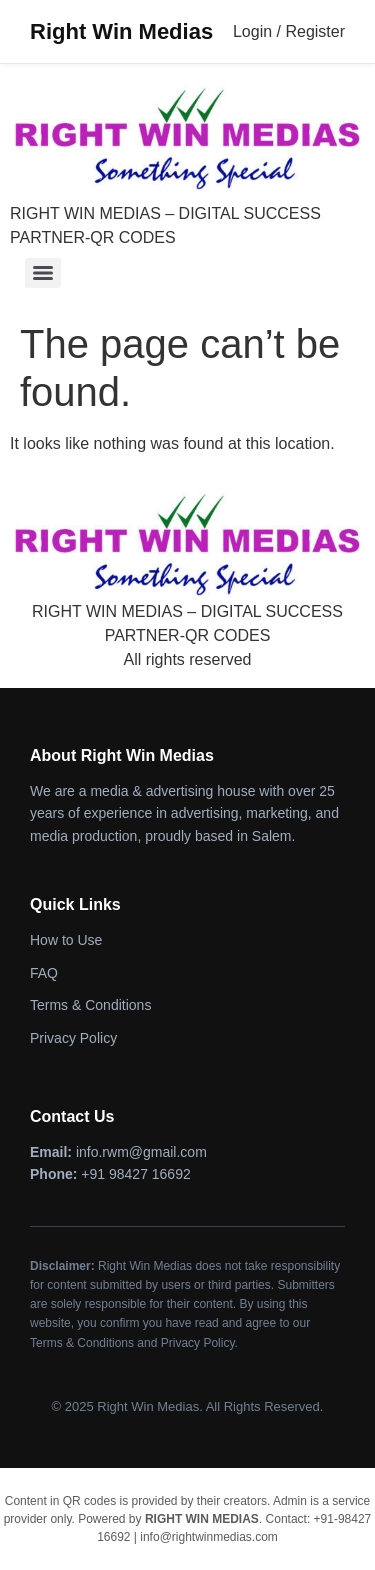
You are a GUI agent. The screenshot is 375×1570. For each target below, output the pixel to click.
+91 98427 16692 (135, 1174)
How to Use (66, 940)
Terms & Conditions (90, 1005)
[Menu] (43, 273)
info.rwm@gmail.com (141, 1152)
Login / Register (289, 31)
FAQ (44, 973)
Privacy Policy (73, 1038)
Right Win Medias (121, 31)
